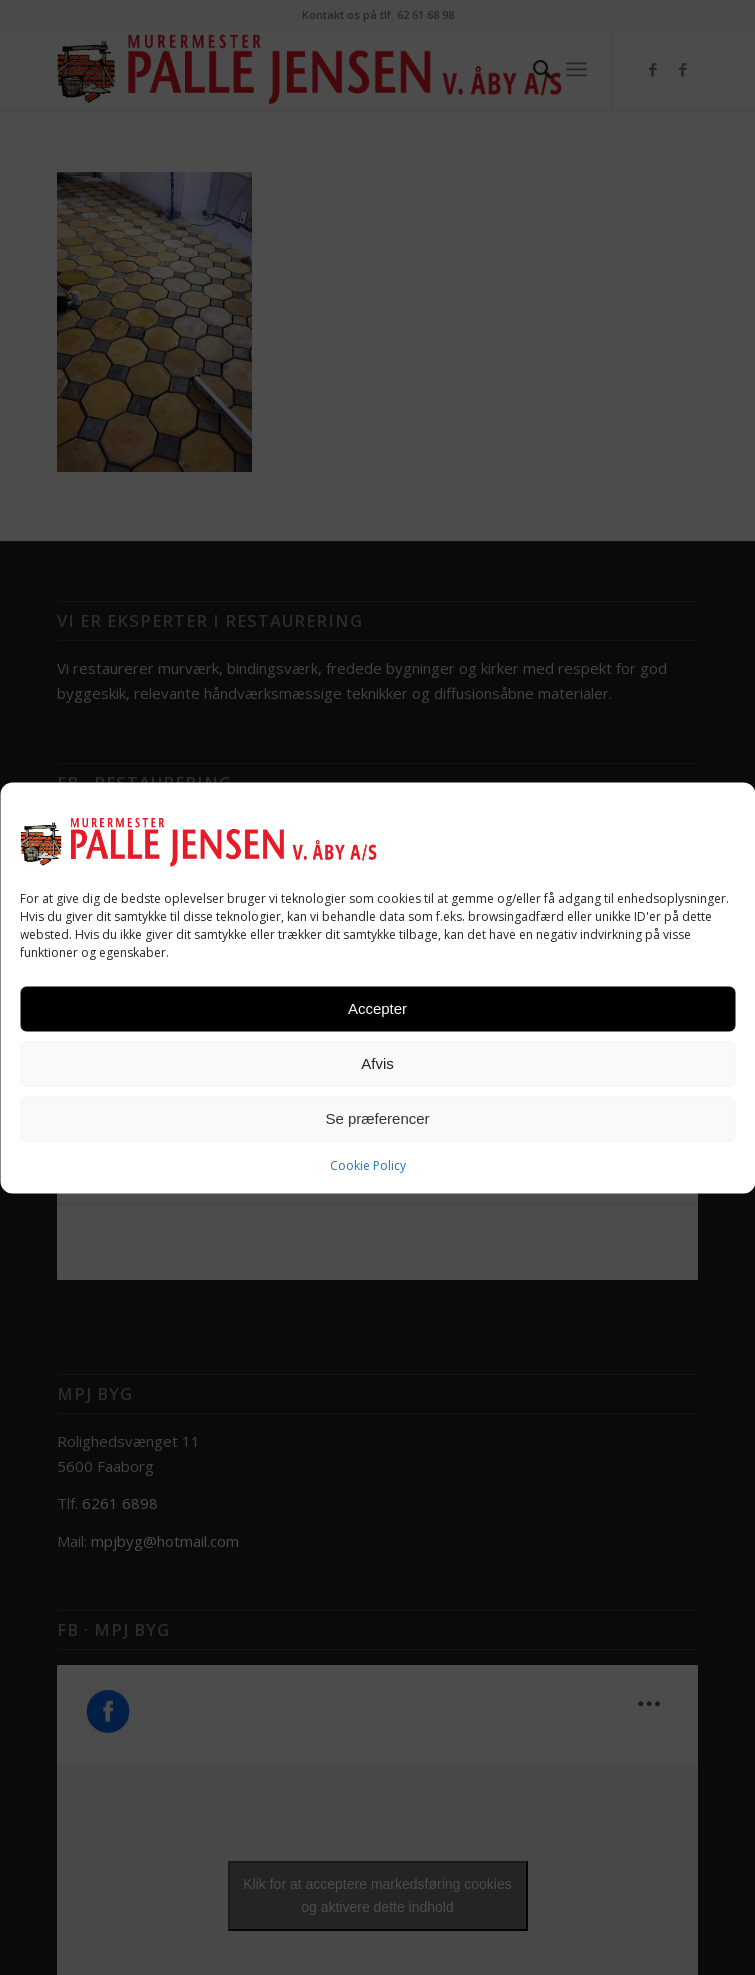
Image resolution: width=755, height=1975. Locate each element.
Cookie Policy (368, 1164)
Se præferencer (377, 1118)
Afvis (377, 1063)
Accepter (377, 1008)
